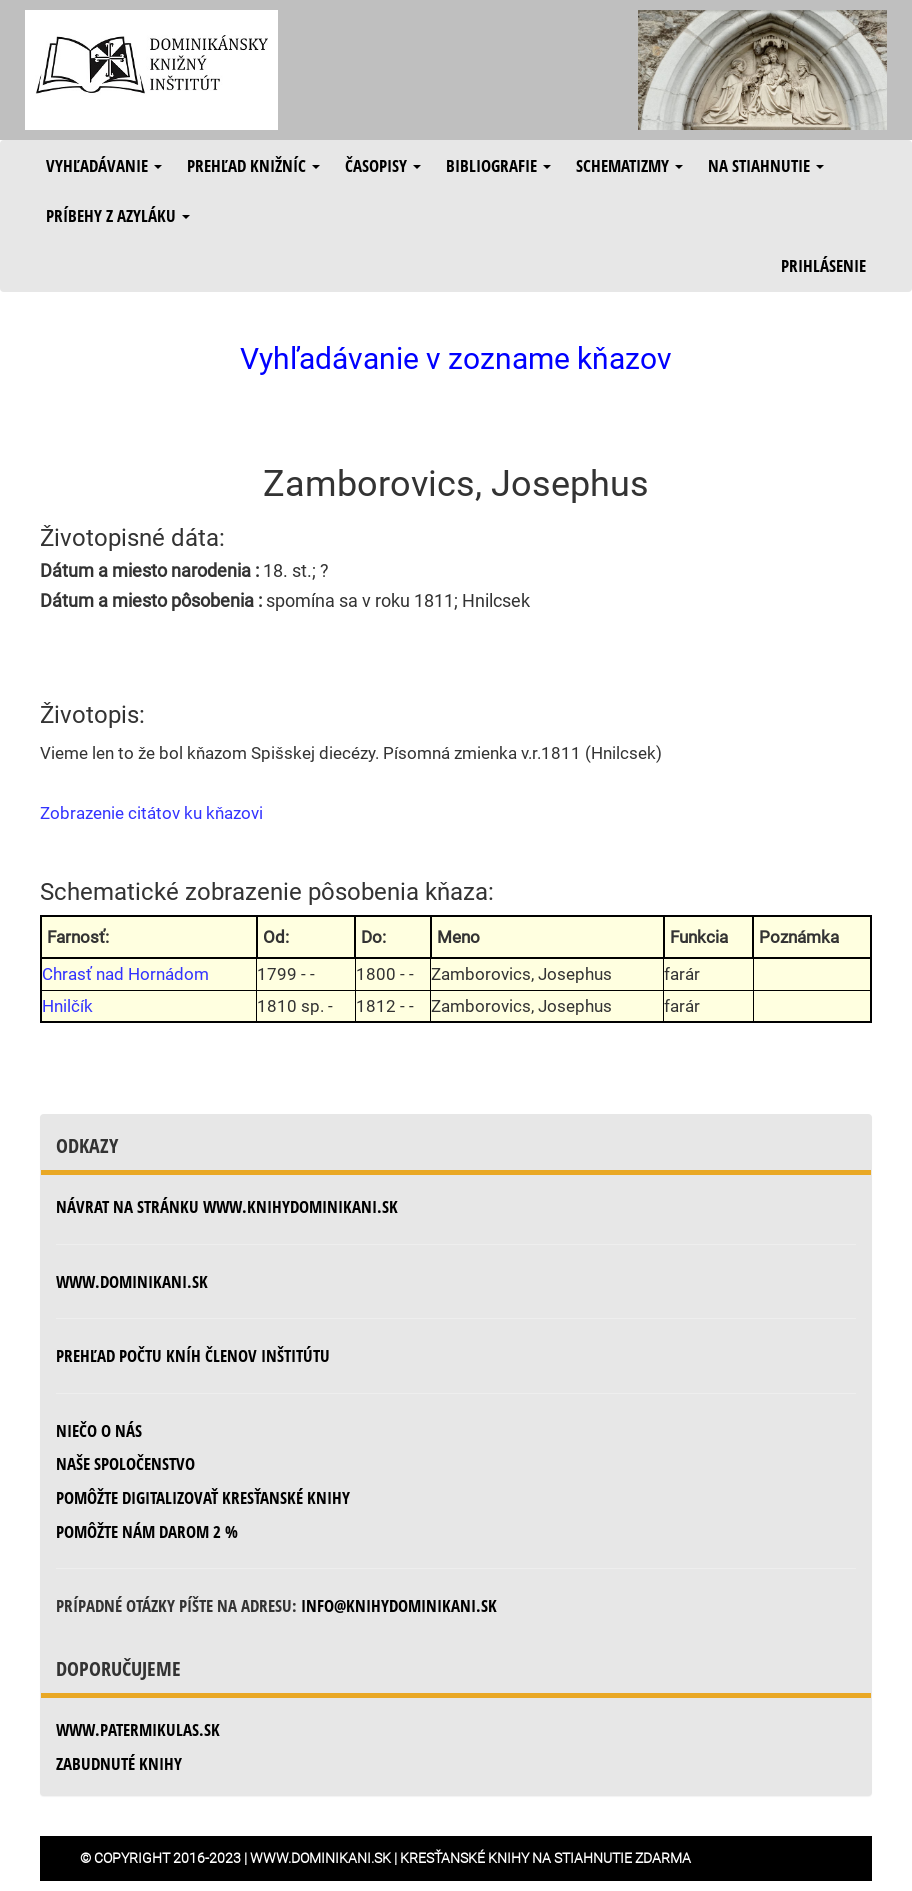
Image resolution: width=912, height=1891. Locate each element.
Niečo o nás (99, 1430)
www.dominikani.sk (132, 1281)
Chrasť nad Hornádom (125, 974)
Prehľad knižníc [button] (253, 165)
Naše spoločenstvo (125, 1463)
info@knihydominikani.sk (399, 1605)
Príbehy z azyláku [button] (118, 215)
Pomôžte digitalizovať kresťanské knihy (203, 1497)
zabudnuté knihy (119, 1763)
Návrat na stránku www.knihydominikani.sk (227, 1206)
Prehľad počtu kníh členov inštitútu (193, 1355)
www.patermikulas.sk (138, 1729)
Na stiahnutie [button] (766, 165)
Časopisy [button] (383, 165)
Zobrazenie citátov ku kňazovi (151, 813)
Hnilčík (67, 1006)
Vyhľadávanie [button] (104, 165)
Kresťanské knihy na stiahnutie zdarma (545, 1858)
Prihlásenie (823, 265)
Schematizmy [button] (629, 165)
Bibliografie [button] (498, 165)
